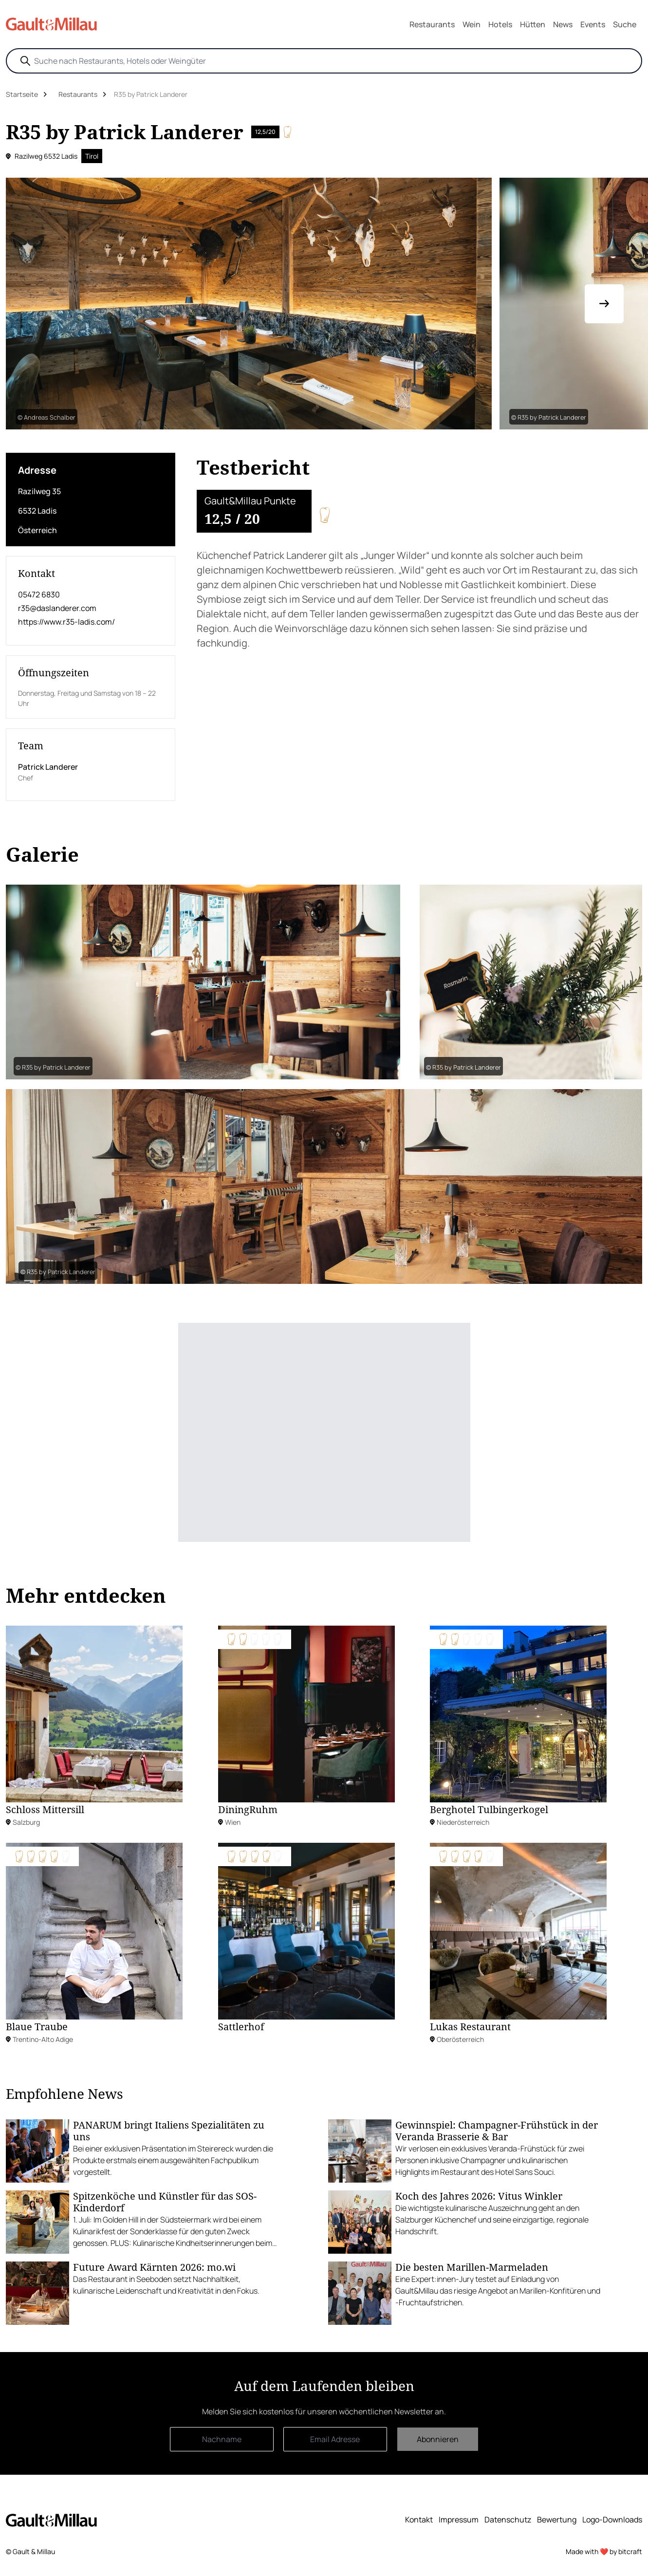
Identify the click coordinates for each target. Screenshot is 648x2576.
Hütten (532, 24)
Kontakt (419, 2519)
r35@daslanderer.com (57, 608)
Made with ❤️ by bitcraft (604, 2551)
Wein (472, 24)
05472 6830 (39, 594)
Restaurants (432, 24)
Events (592, 24)
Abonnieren (438, 2439)
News (563, 24)
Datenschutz (507, 2519)
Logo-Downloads (612, 2519)
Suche (624, 24)
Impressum (459, 2519)
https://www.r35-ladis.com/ (66, 621)
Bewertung (556, 2519)
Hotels (500, 24)
